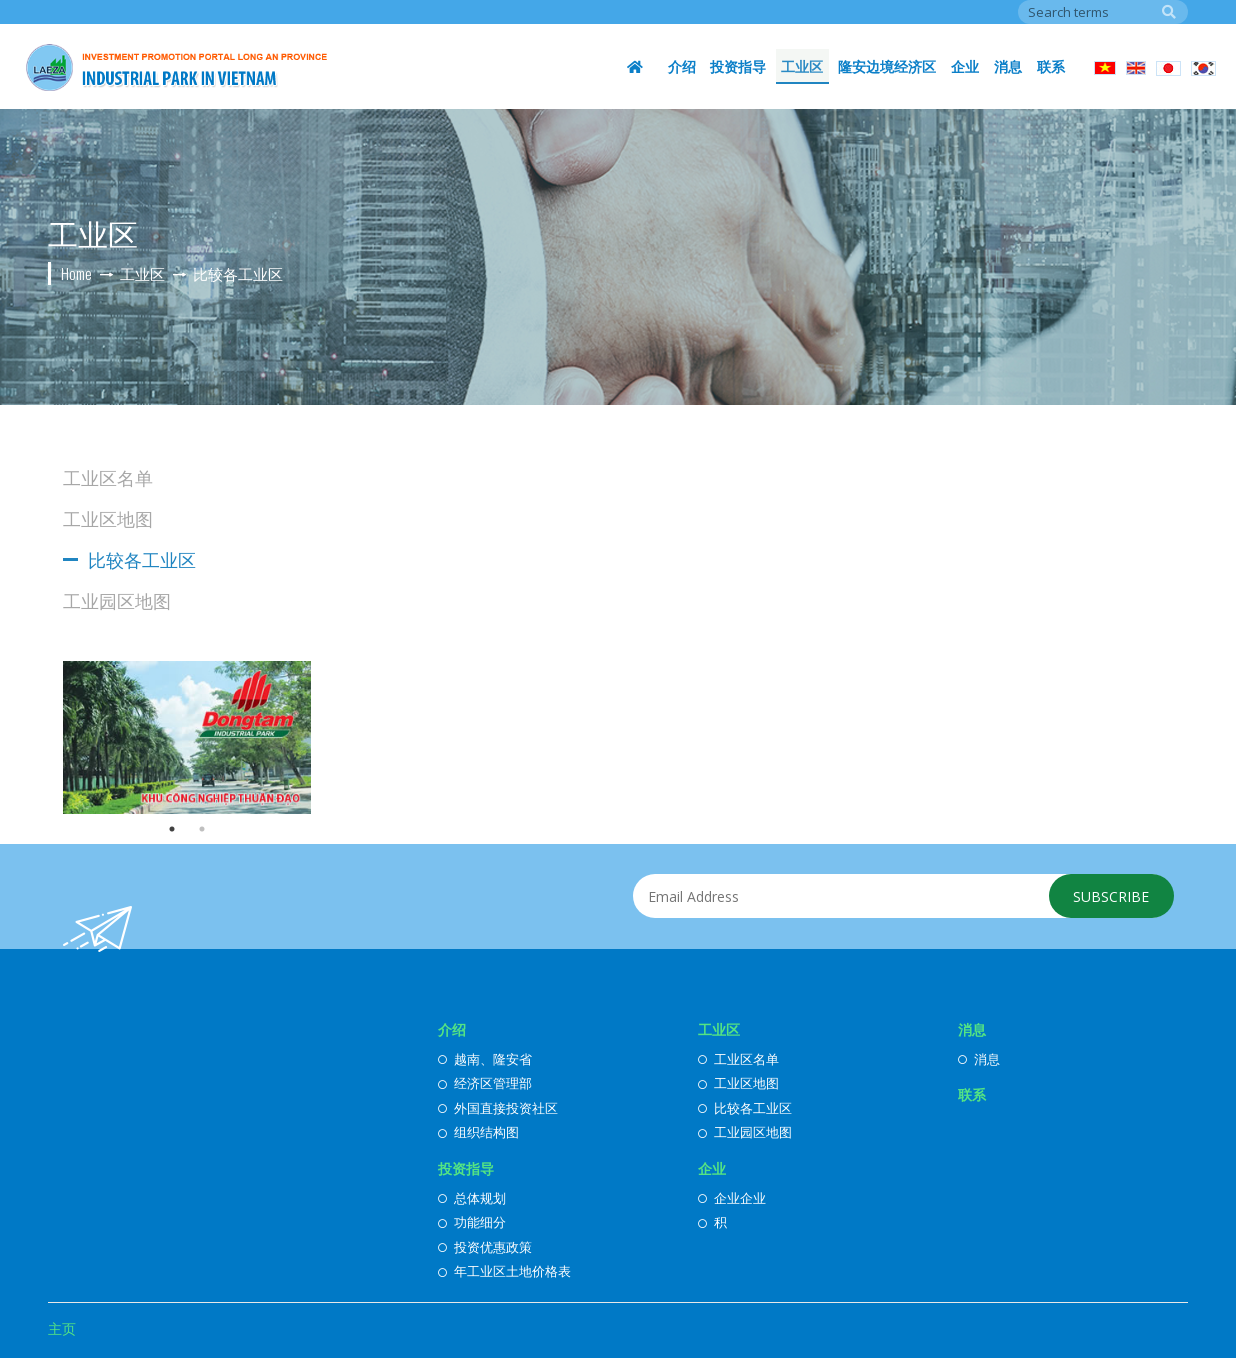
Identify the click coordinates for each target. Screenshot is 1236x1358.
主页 (62, 1328)
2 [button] (202, 829)
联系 (1051, 66)
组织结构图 (478, 1132)
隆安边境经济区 (890, 66)
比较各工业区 (142, 559)
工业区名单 (108, 477)
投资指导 (743, 66)
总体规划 (472, 1198)
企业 (967, 66)
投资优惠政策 (485, 1247)
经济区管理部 (485, 1083)
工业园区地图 (117, 600)
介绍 (687, 66)
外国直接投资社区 (498, 1108)
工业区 (806, 66)
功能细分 (472, 1222)
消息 (1009, 66)
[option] (187, 737)
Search (1169, 12)
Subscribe (1111, 896)
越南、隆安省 (485, 1059)
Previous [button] (48, 737)
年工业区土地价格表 (504, 1271)
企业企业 (732, 1198)
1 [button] (172, 829)
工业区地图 (108, 518)
